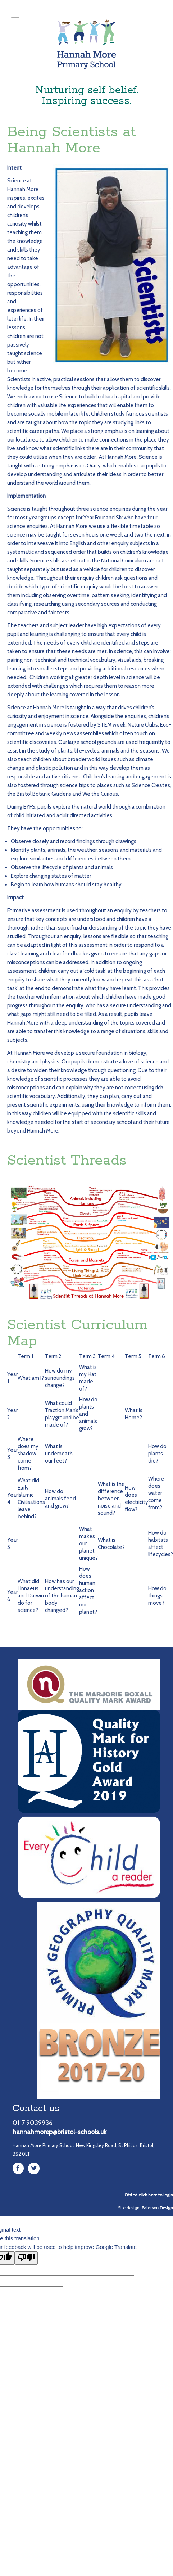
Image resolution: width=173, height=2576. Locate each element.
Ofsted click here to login (148, 2194)
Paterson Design (157, 2207)
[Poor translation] (26, 2258)
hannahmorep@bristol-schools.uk (59, 2132)
